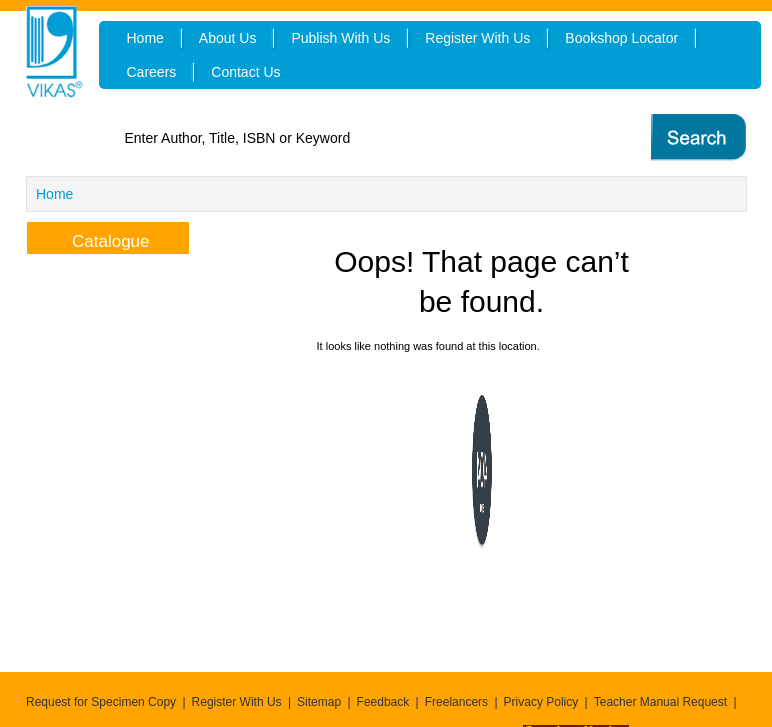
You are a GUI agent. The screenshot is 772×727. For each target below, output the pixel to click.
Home (54, 194)
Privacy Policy (541, 702)
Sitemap (319, 702)
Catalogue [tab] (95, 238)
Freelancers (456, 702)
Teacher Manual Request (660, 702)
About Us (228, 38)
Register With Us (237, 702)
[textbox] (358, 138)
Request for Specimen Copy (101, 702)
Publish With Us (340, 38)
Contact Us (245, 72)
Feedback (383, 702)
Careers (152, 72)
